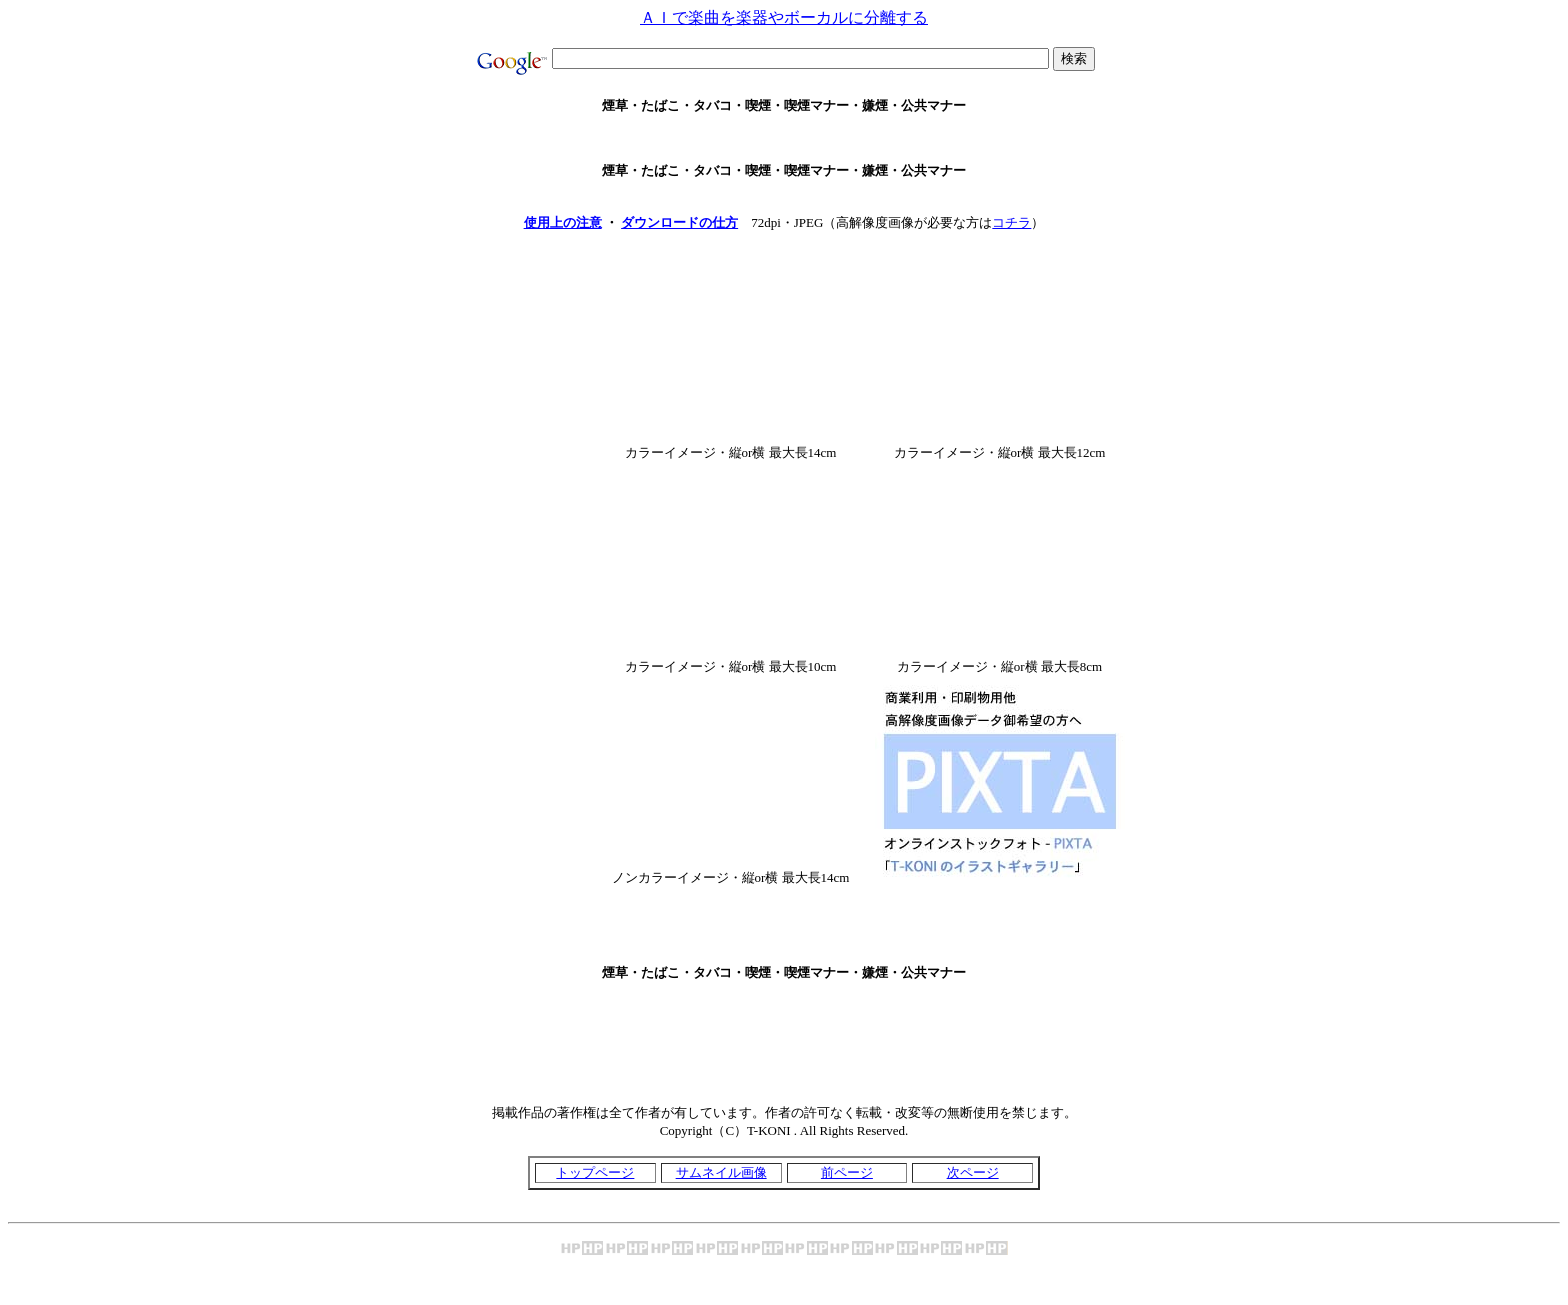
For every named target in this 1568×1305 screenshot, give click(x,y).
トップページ (595, 1172)
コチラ (1011, 222)
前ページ (847, 1172)
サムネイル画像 (721, 1172)
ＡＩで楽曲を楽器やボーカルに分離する (784, 17)
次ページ (973, 1172)
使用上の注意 (563, 222)
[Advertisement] (784, 138)
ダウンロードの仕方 (679, 222)
